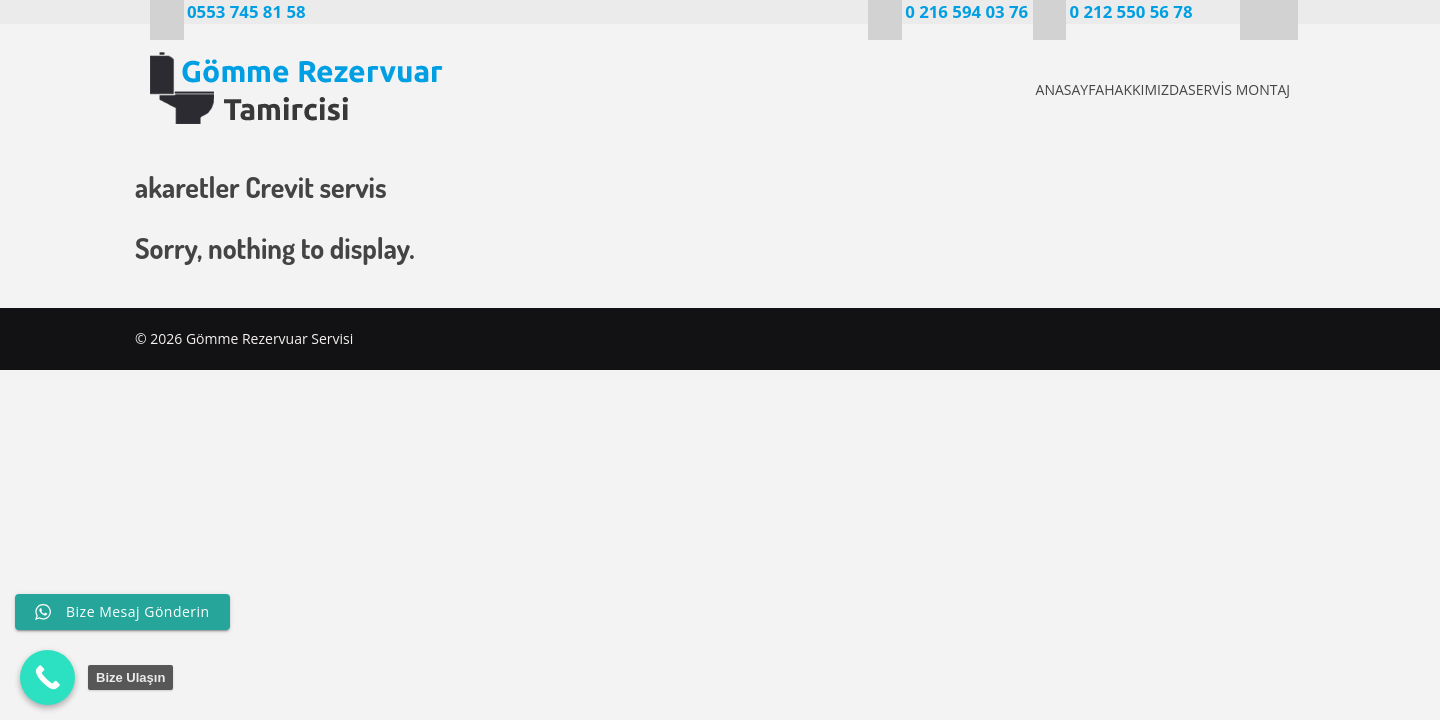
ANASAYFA (999, 89)
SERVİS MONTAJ (1236, 89)
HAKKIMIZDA (1109, 89)
